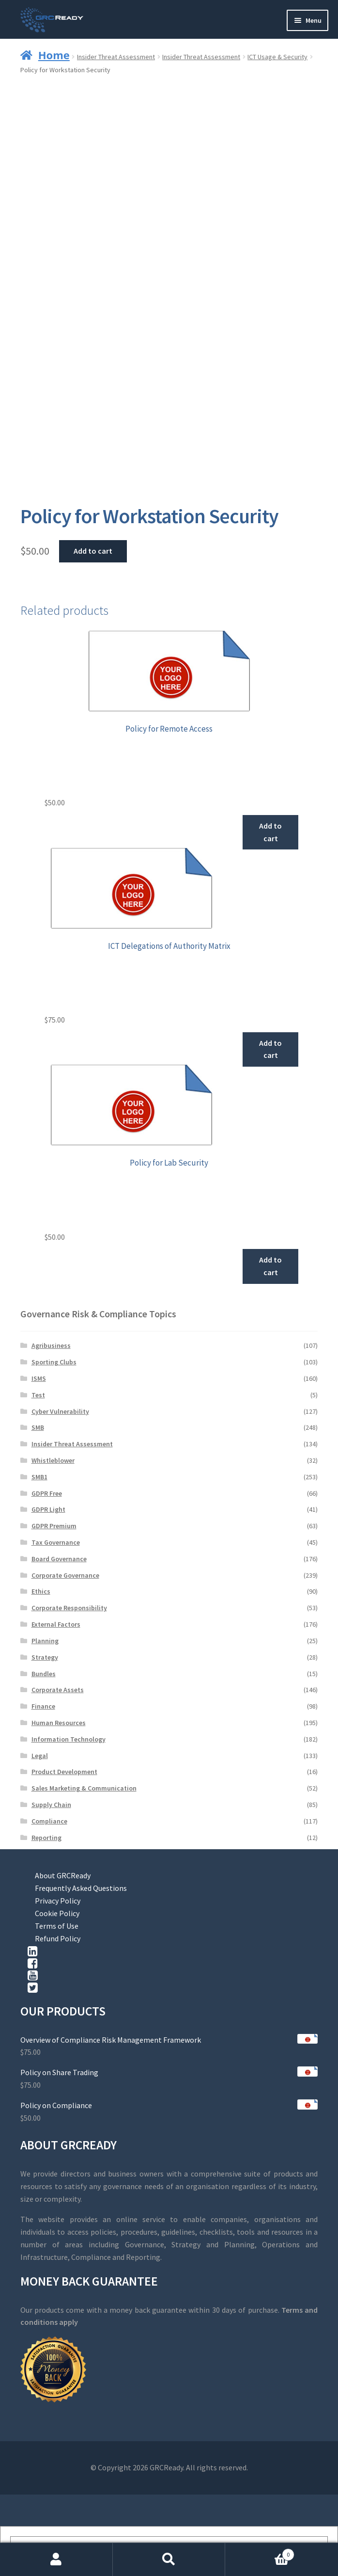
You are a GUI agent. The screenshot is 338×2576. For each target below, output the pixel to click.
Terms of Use (56, 1926)
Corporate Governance (65, 1575)
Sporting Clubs (54, 1362)
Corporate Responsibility (69, 1607)
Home (54, 55)
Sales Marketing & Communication (84, 1788)
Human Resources (58, 1722)
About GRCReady (63, 1875)
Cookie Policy (57, 1913)
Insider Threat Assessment (116, 56)
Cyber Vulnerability (60, 1411)
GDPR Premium (54, 1525)
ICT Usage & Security (277, 56)
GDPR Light (48, 1509)
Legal (39, 1755)
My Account (56, 2559)
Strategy (44, 1657)
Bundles (43, 1673)
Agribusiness (51, 1345)
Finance (43, 1706)
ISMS (38, 1378)
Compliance (49, 1821)
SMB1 (39, 1476)
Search (169, 2559)
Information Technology (68, 1739)
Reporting (46, 1837)
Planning (45, 1640)
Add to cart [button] (270, 832)
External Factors (55, 1624)
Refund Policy (57, 1938)
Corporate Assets (57, 1689)
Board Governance (59, 1558)
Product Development (64, 1771)
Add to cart (93, 551)
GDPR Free (46, 1493)
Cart (259, 2552)
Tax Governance (55, 1542)
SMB (37, 1427)
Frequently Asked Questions (81, 1888)
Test (38, 1395)
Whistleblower (53, 1460)
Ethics (40, 1591)
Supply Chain (51, 1804)
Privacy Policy (57, 1900)
